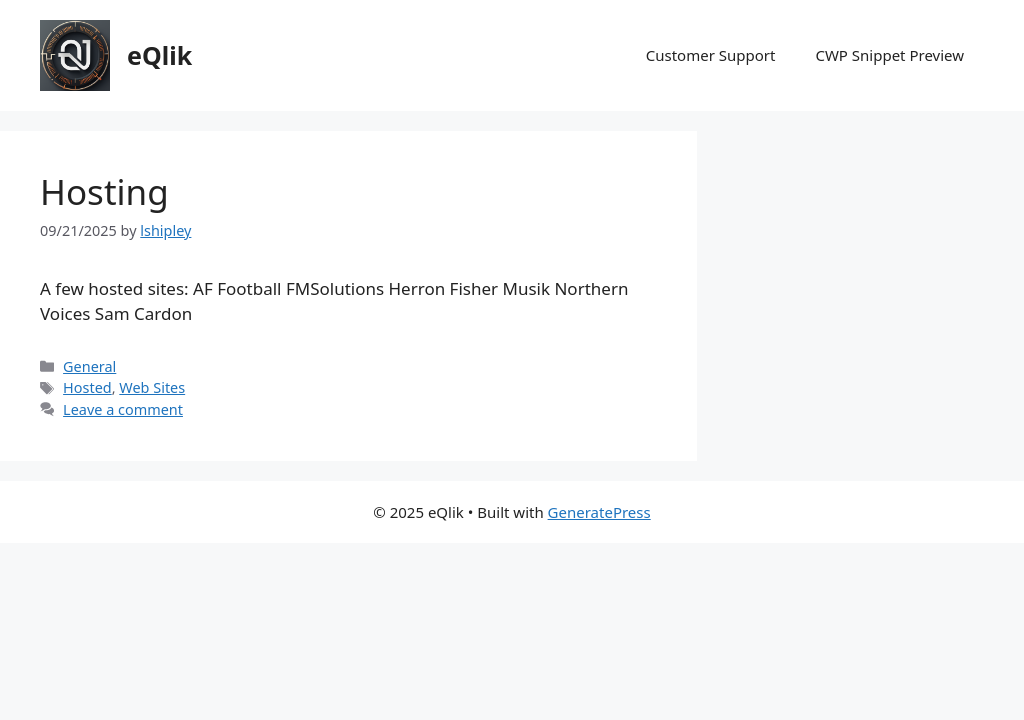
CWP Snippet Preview (889, 55)
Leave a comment (123, 409)
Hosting (104, 191)
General (89, 366)
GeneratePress (599, 512)
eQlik (159, 55)
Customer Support (711, 55)
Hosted (87, 387)
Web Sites (152, 387)
